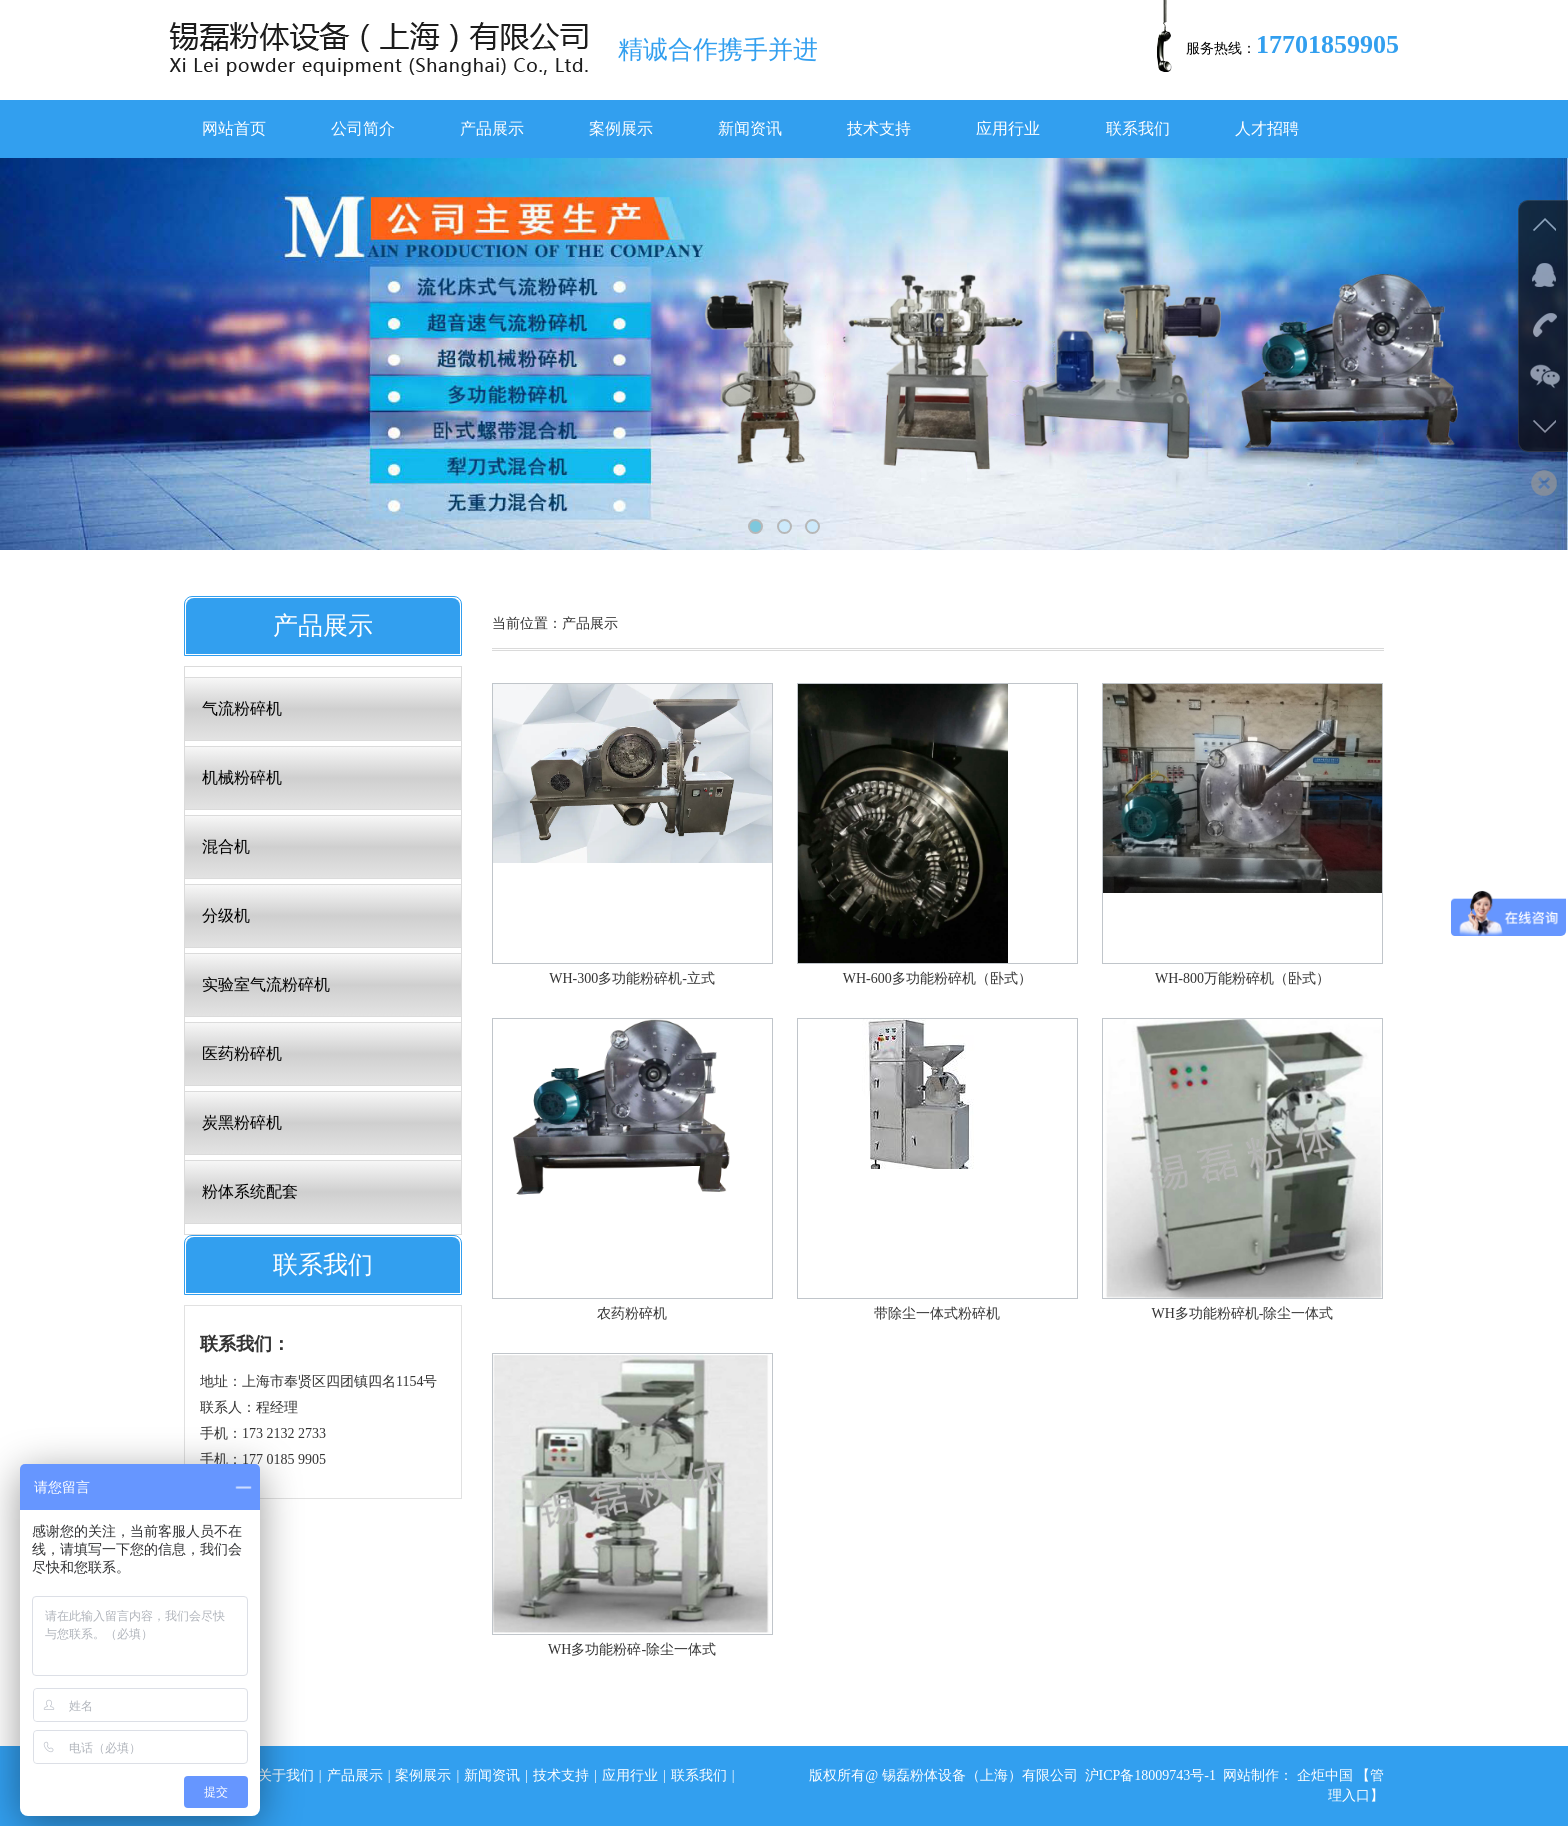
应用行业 (1008, 128)
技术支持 (879, 128)
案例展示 (621, 128)
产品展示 (492, 128)
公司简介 (363, 128)
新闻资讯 (750, 128)
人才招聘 (1267, 128)
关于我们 (286, 1775)
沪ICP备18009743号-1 (1150, 1775)
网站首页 (234, 128)
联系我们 (1138, 128)
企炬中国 (1325, 1775)
